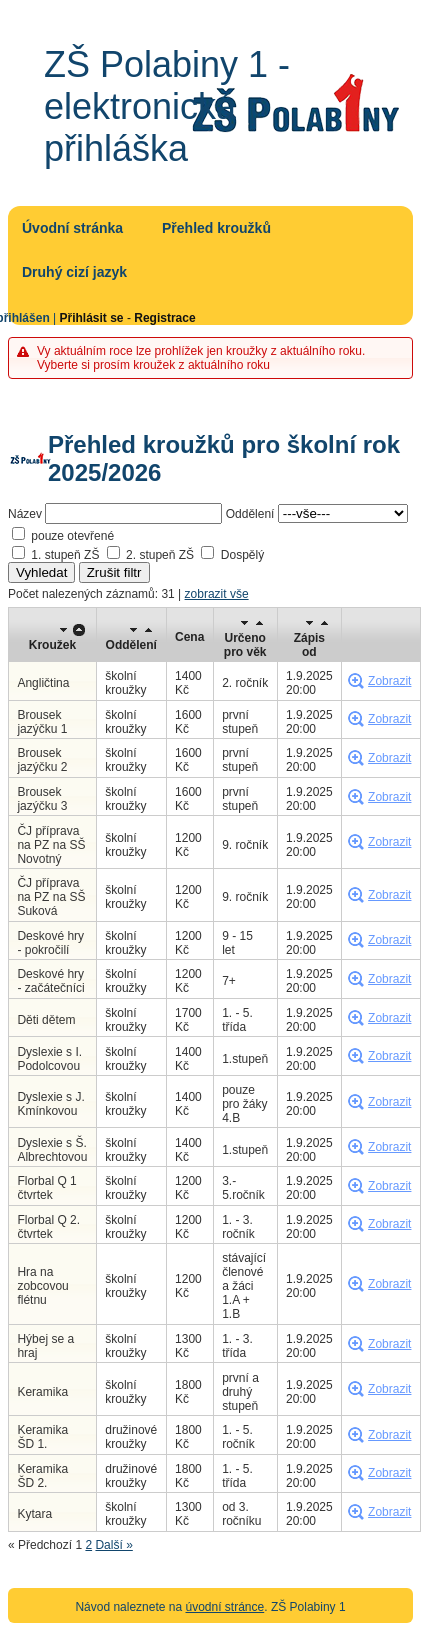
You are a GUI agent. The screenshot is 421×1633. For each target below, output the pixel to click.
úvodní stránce (225, 1607)
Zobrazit (389, 681)
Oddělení (250, 514)
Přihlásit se (92, 318)
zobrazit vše (217, 594)
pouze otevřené (72, 536)
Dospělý (242, 555)
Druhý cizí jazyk (74, 272)
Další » (113, 1545)
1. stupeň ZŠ (65, 555)
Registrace (164, 318)
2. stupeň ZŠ (160, 555)
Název (25, 514)
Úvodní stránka (72, 228)
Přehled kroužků (216, 228)
